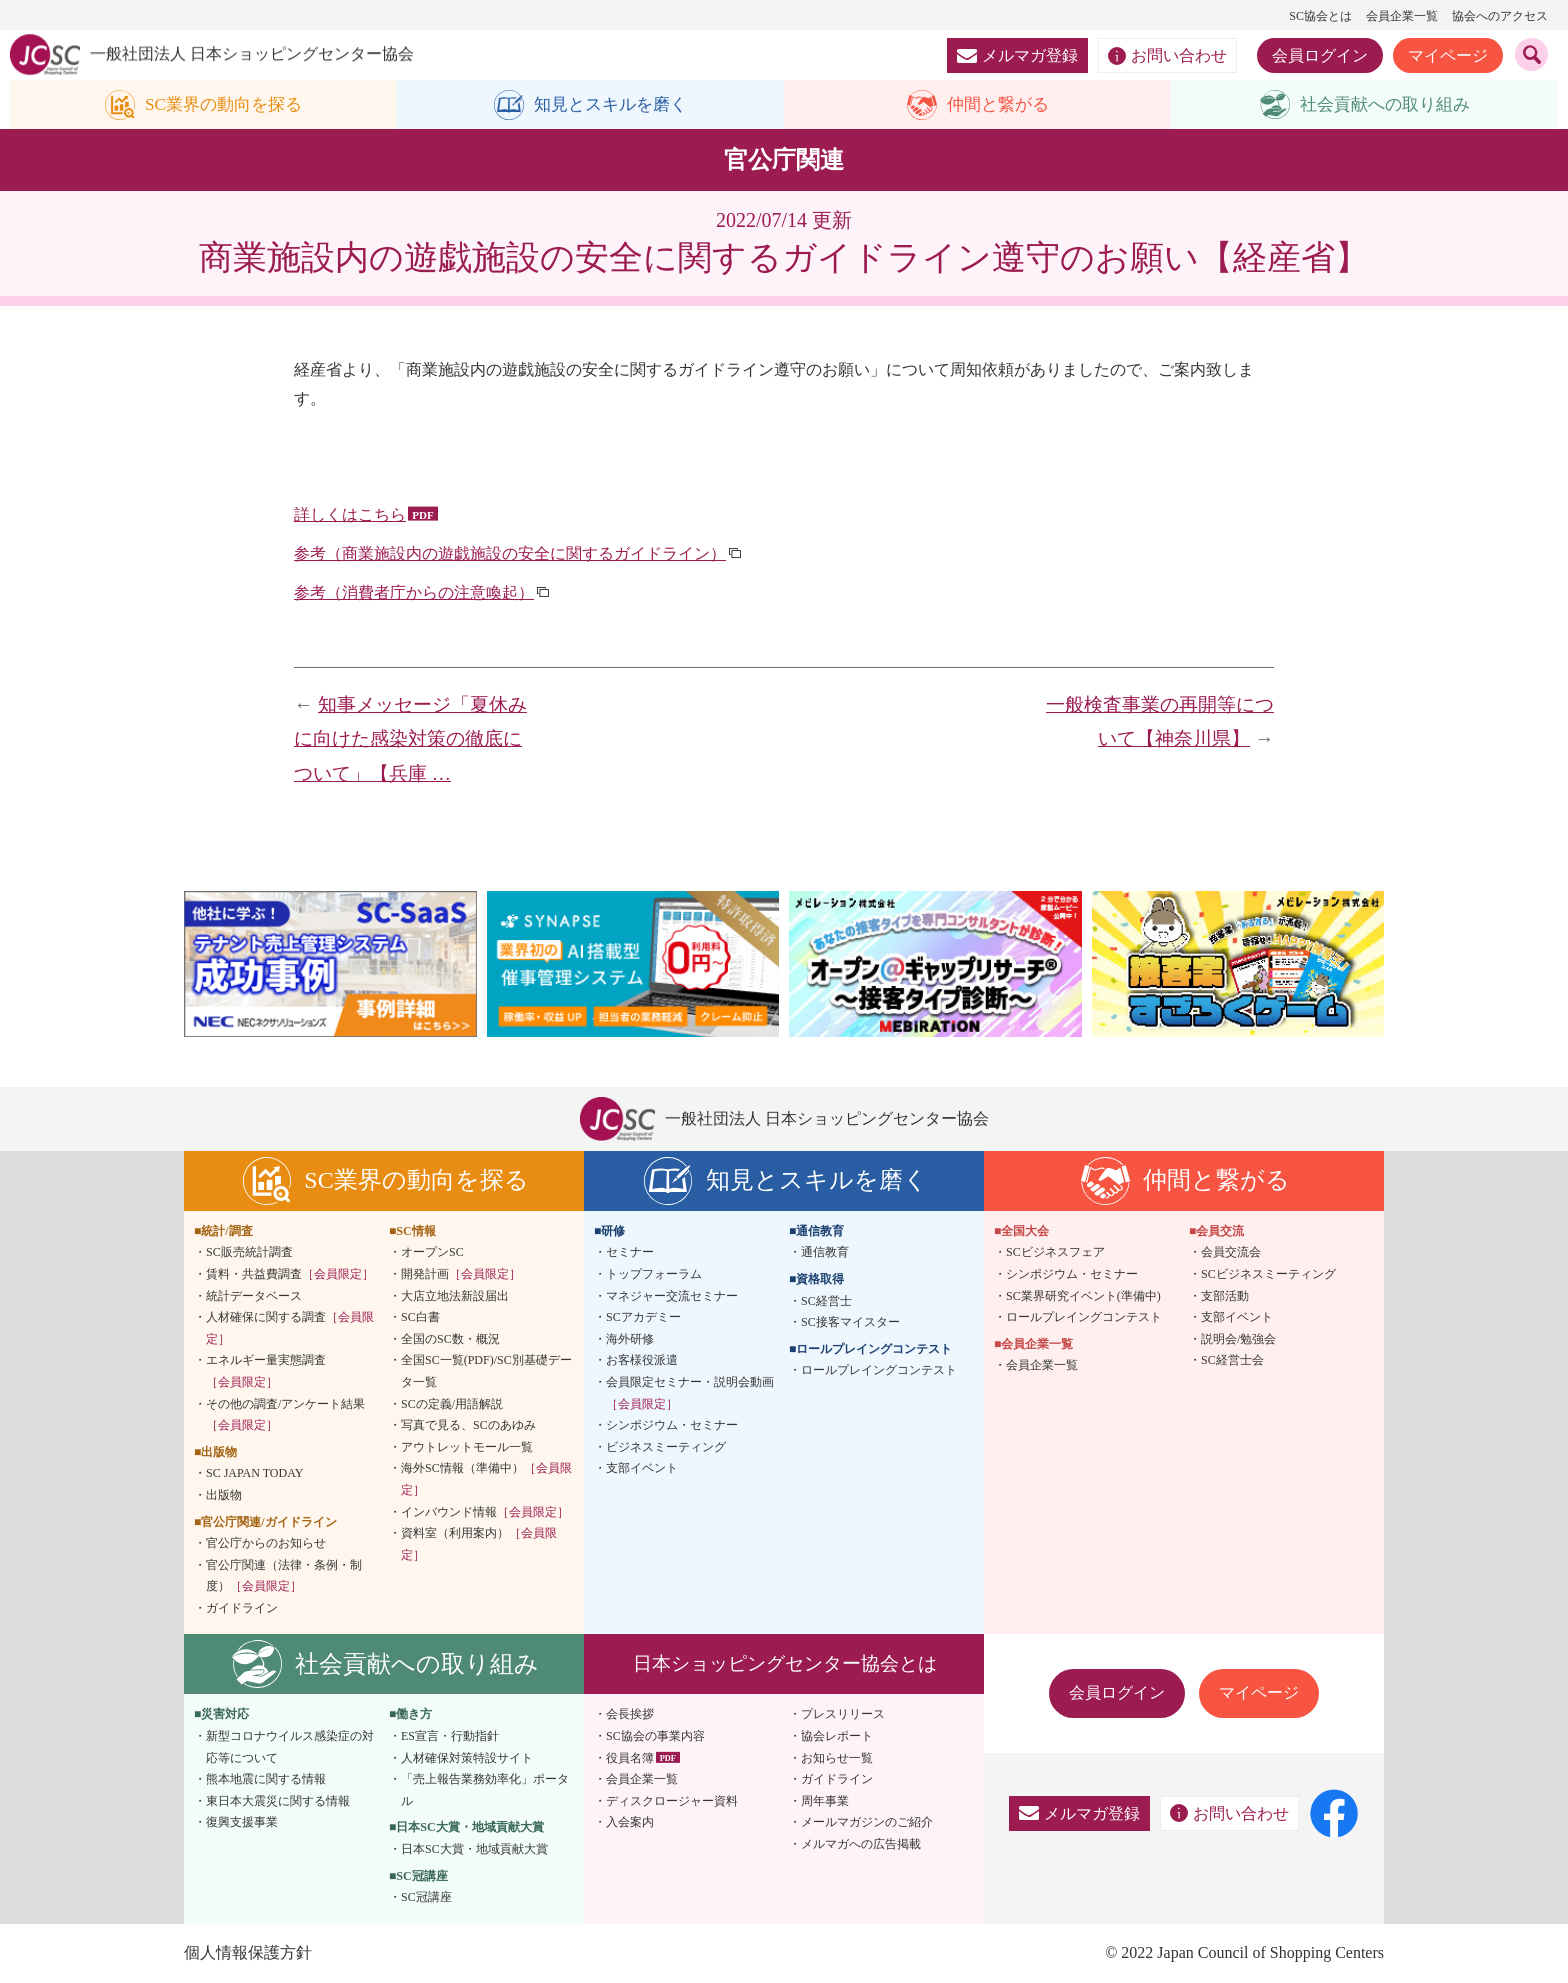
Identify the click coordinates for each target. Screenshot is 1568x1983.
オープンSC (432, 1253)
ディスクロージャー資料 (672, 1802)
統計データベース (254, 1296)
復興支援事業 (242, 1823)
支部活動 (1225, 1296)
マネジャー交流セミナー (672, 1296)
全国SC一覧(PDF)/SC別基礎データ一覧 (486, 1372)
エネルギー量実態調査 (266, 1372)
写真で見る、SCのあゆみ (468, 1426)
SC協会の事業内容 (655, 1737)
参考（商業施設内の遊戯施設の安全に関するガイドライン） (510, 554)
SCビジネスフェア (1055, 1253)
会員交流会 (1231, 1253)
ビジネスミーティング (666, 1447)
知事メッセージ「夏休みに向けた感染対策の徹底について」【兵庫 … (410, 739)
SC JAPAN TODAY (254, 1474)
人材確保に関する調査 (290, 1329)
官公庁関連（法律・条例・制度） (284, 1576)
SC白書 (420, 1318)
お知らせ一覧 (837, 1758)
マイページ (1448, 55)
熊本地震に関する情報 (266, 1780)
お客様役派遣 (642, 1361)
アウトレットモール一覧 (467, 1447)
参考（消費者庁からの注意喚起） (414, 593)
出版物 (224, 1496)
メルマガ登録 (1017, 55)
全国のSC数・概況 (450, 1339)
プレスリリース (843, 1715)
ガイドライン (242, 1609)
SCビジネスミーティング (1268, 1275)
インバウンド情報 (485, 1512)
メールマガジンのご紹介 (867, 1823)
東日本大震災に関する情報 (278, 1802)
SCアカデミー (643, 1318)
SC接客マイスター (850, 1323)
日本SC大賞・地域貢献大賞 (474, 1850)
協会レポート (837, 1737)
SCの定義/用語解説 (452, 1404)
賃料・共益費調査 (290, 1275)
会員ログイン (1320, 55)
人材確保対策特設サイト (467, 1758)
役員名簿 (630, 1758)
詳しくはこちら (350, 515)
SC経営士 (826, 1301)
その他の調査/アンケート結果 (285, 1415)
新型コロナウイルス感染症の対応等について (290, 1748)
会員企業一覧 (1402, 16)
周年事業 (825, 1802)
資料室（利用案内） (479, 1545)
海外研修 (630, 1339)
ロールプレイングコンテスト (879, 1371)
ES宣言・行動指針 (450, 1737)
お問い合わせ (1167, 56)
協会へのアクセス (1500, 16)
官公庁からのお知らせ (266, 1544)
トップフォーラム (654, 1275)
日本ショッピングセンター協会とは (785, 1664)
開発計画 (461, 1275)
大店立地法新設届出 (455, 1296)
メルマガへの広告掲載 (861, 1845)
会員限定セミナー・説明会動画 (690, 1394)
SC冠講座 (426, 1898)
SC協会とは (1320, 16)
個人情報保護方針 (248, 1953)
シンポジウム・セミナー (672, 1426)
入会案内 (630, 1823)
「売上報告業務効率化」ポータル (485, 1791)
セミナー (630, 1253)
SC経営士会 (1232, 1361)
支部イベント (642, 1469)
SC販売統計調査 (249, 1253)
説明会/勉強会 (1238, 1339)
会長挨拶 (630, 1715)
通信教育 (825, 1253)
